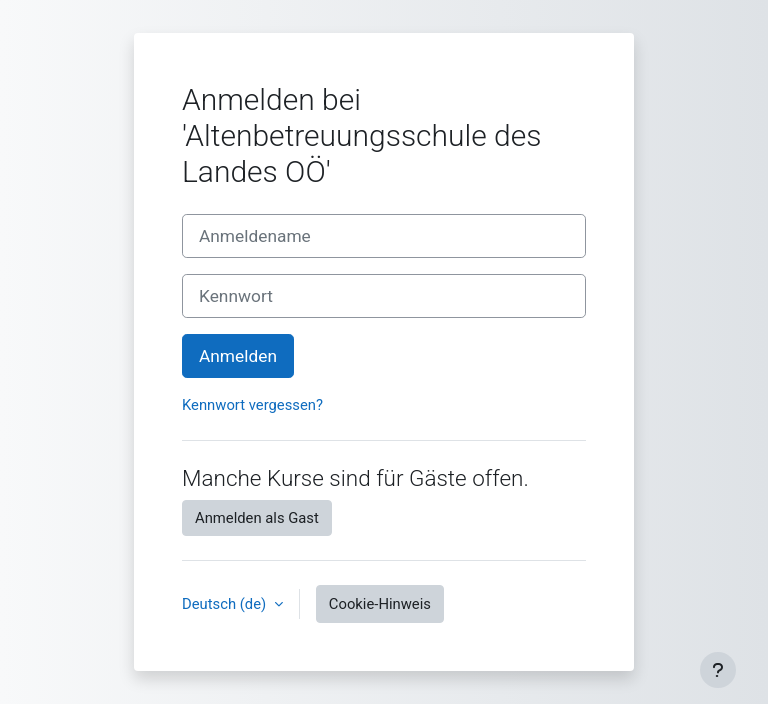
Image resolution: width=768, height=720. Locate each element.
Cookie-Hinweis (380, 604)
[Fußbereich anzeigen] (718, 670)
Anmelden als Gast (257, 518)
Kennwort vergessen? (252, 405)
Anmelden (238, 356)
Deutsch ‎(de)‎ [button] (226, 604)
